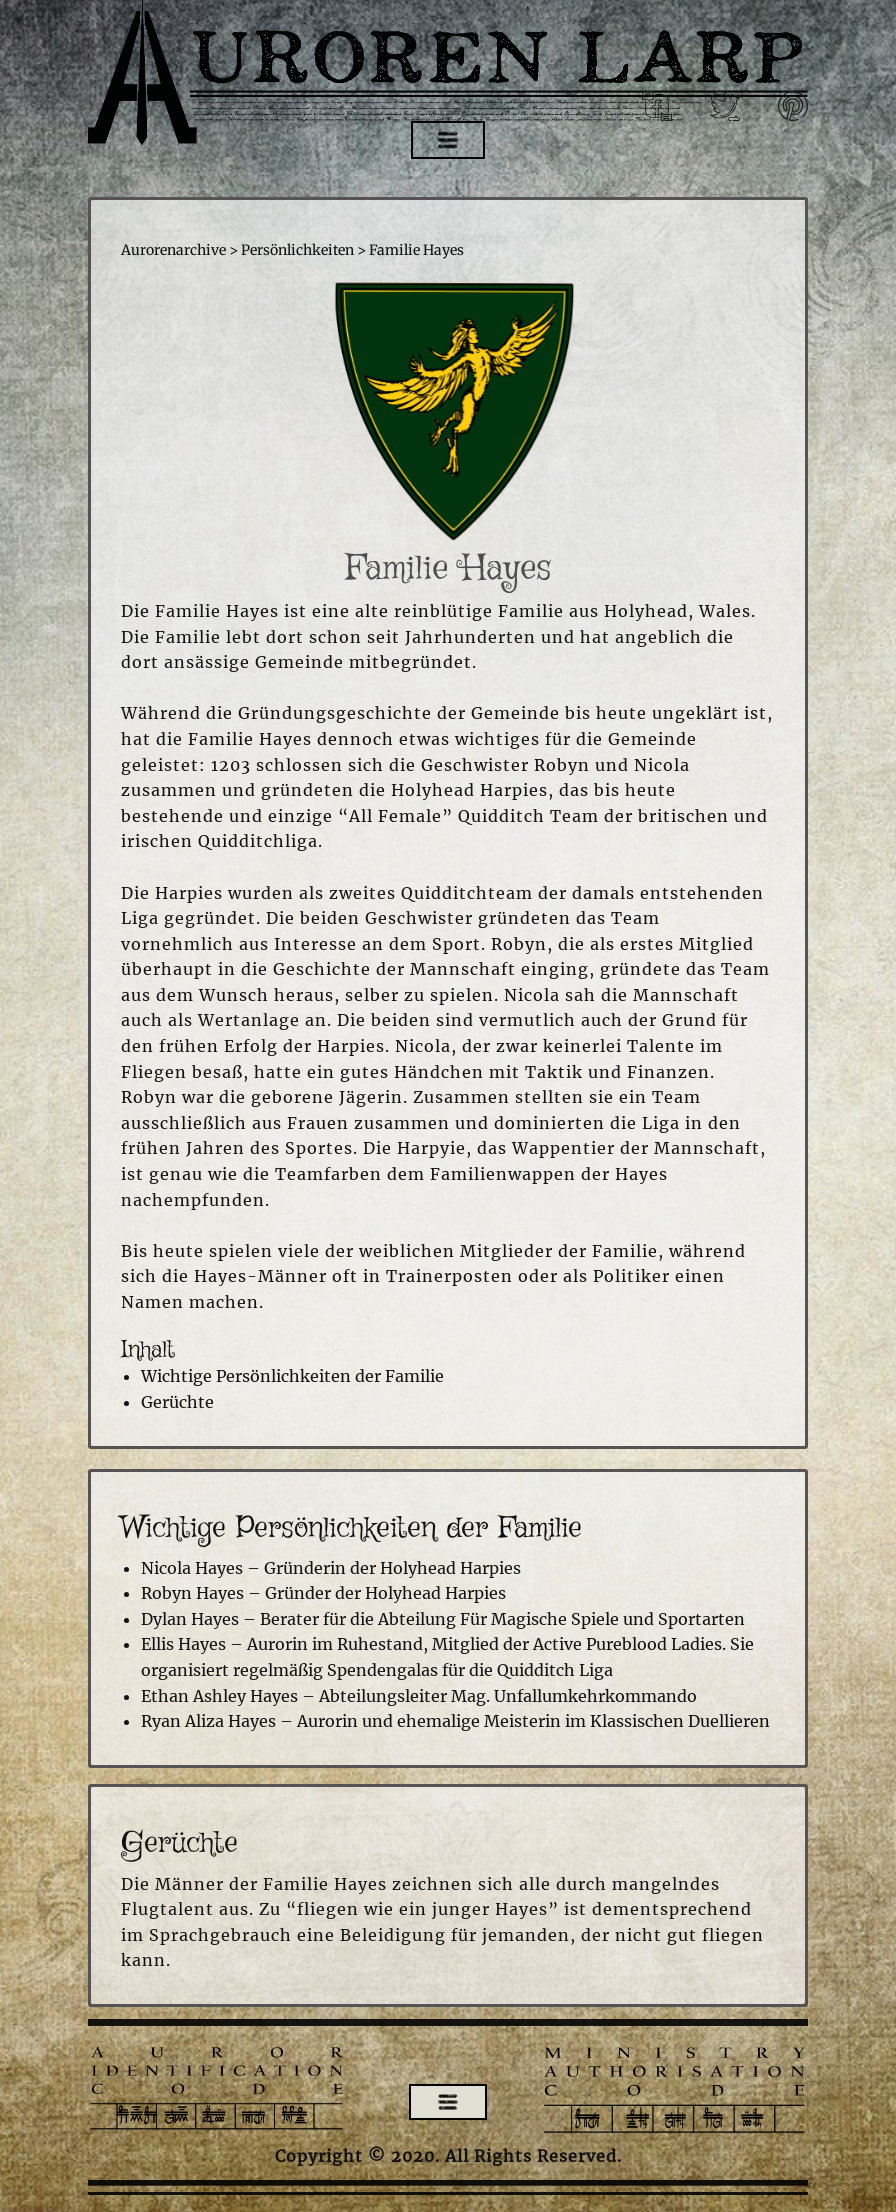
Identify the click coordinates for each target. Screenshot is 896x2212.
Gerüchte (177, 1402)
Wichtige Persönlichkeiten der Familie (292, 1376)
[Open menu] (448, 140)
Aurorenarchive (173, 250)
